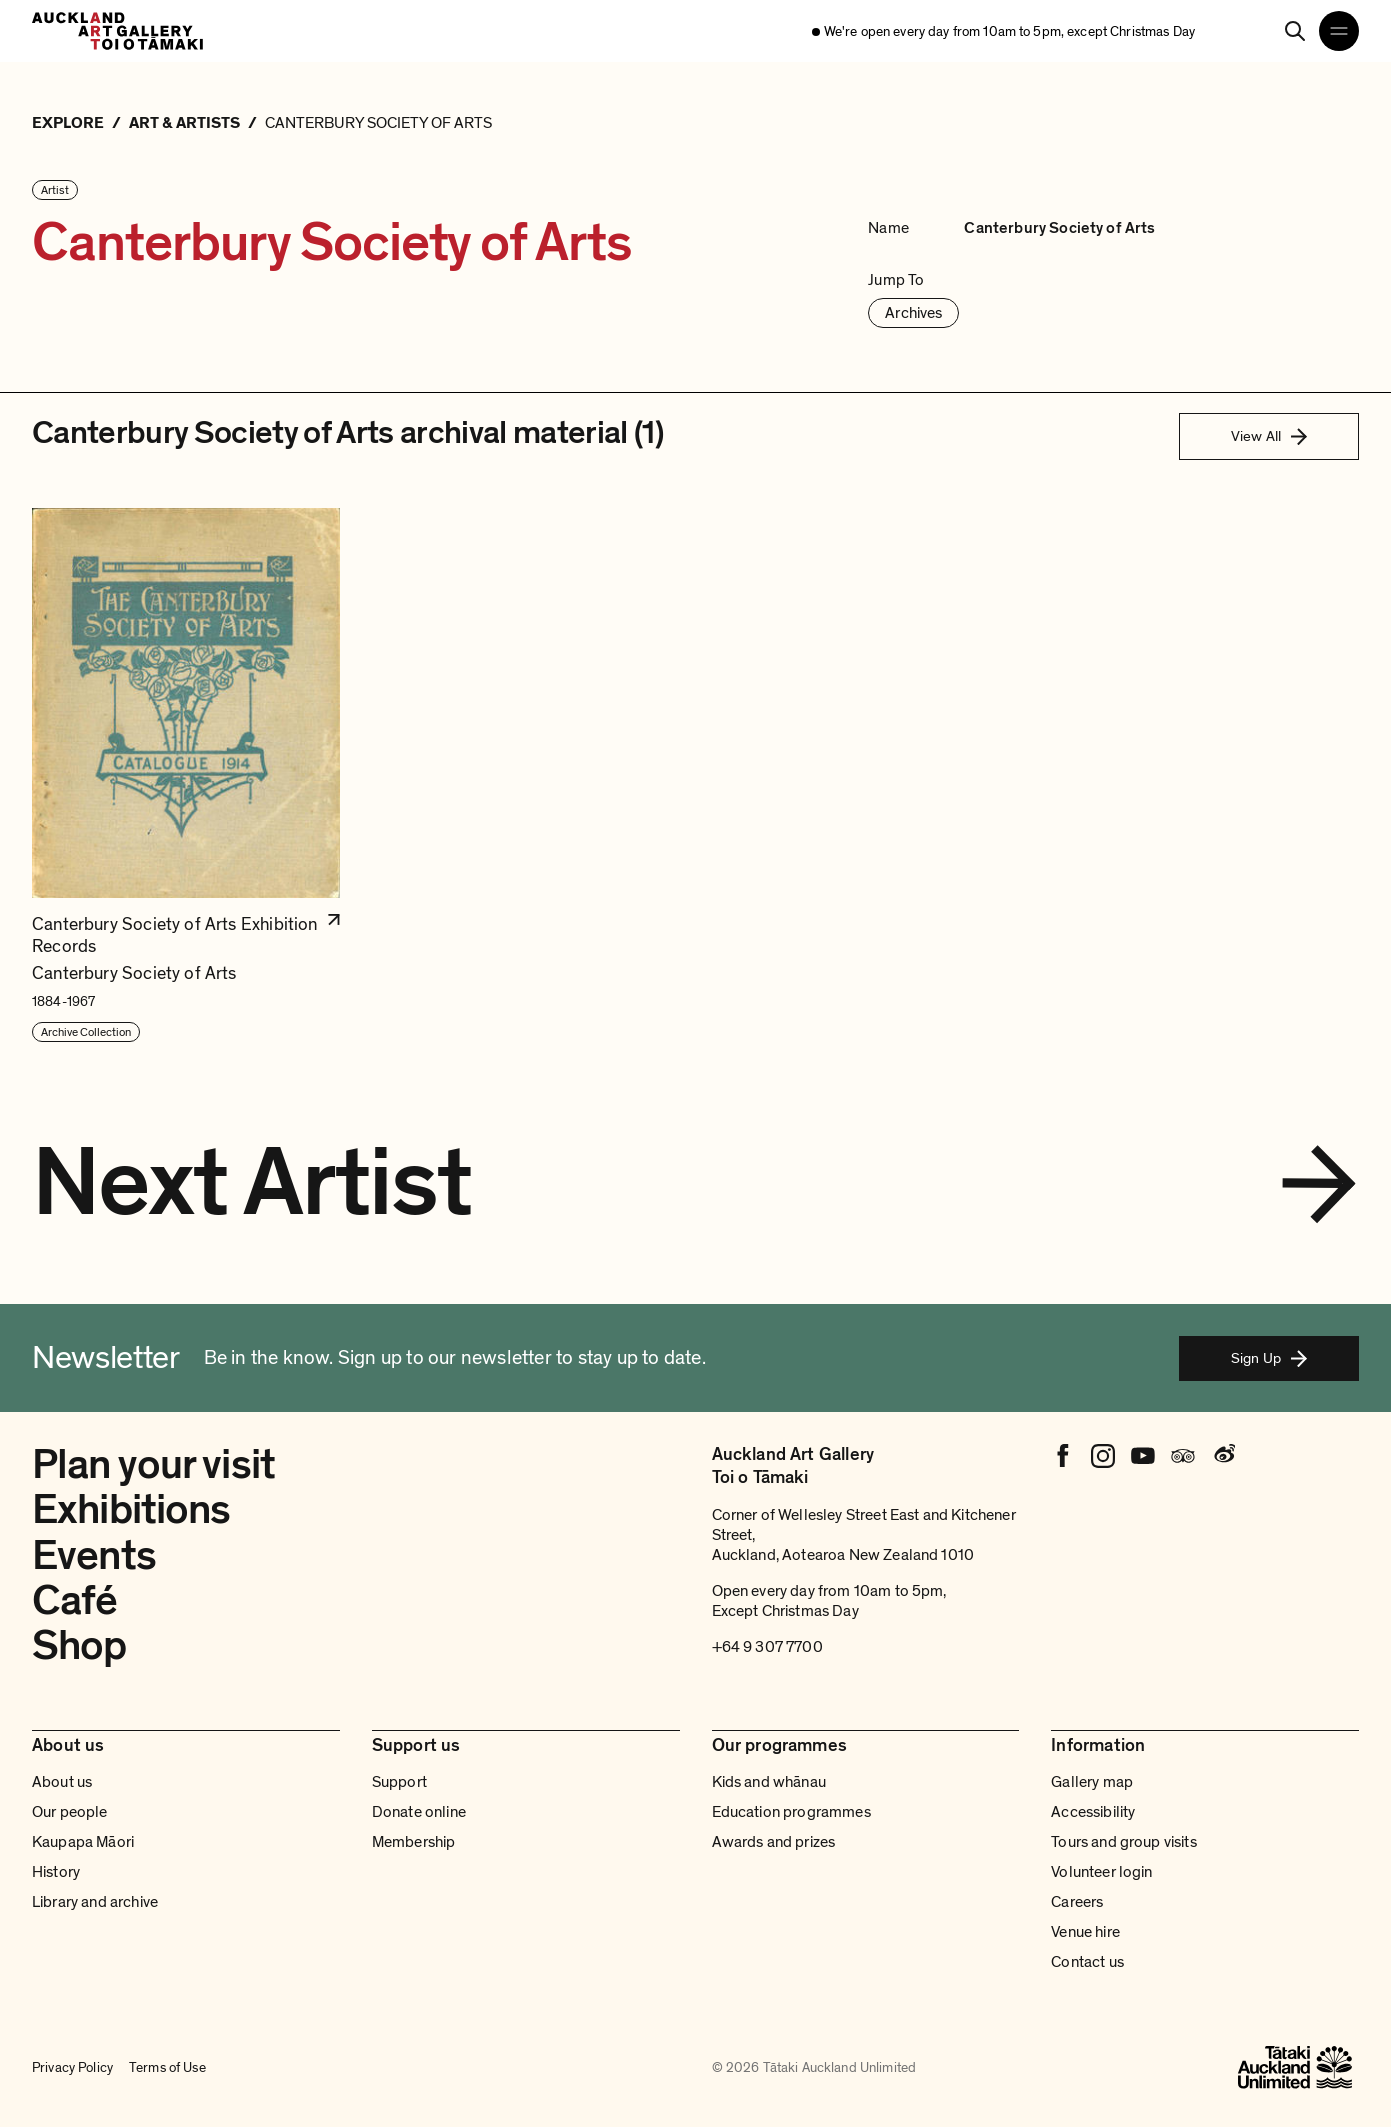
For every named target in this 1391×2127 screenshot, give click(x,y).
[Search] (1295, 31)
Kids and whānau (769, 1782)
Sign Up (1269, 1358)
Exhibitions (131, 1509)
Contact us (1087, 1962)
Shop (79, 1645)
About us (62, 1782)
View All (1269, 436)
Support (399, 1782)
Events (94, 1555)
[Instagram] (1103, 1456)
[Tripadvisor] (1183, 1456)
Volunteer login (1101, 1872)
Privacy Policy (72, 2067)
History (56, 1872)
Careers (1077, 1902)
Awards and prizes (774, 1842)
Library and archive (95, 1902)
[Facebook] (1063, 1456)
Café (75, 1600)
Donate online (419, 1812)
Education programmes (791, 1812)
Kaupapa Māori (83, 1842)
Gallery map (1092, 1782)
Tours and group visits (1124, 1842)
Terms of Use (167, 2067)
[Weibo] (1223, 1456)
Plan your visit (153, 1464)
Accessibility (1093, 1812)
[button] (186, 776)
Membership (414, 1842)
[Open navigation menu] (1339, 31)
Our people (70, 1812)
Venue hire (1085, 1932)
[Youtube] (1143, 1456)
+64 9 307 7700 (767, 1647)
